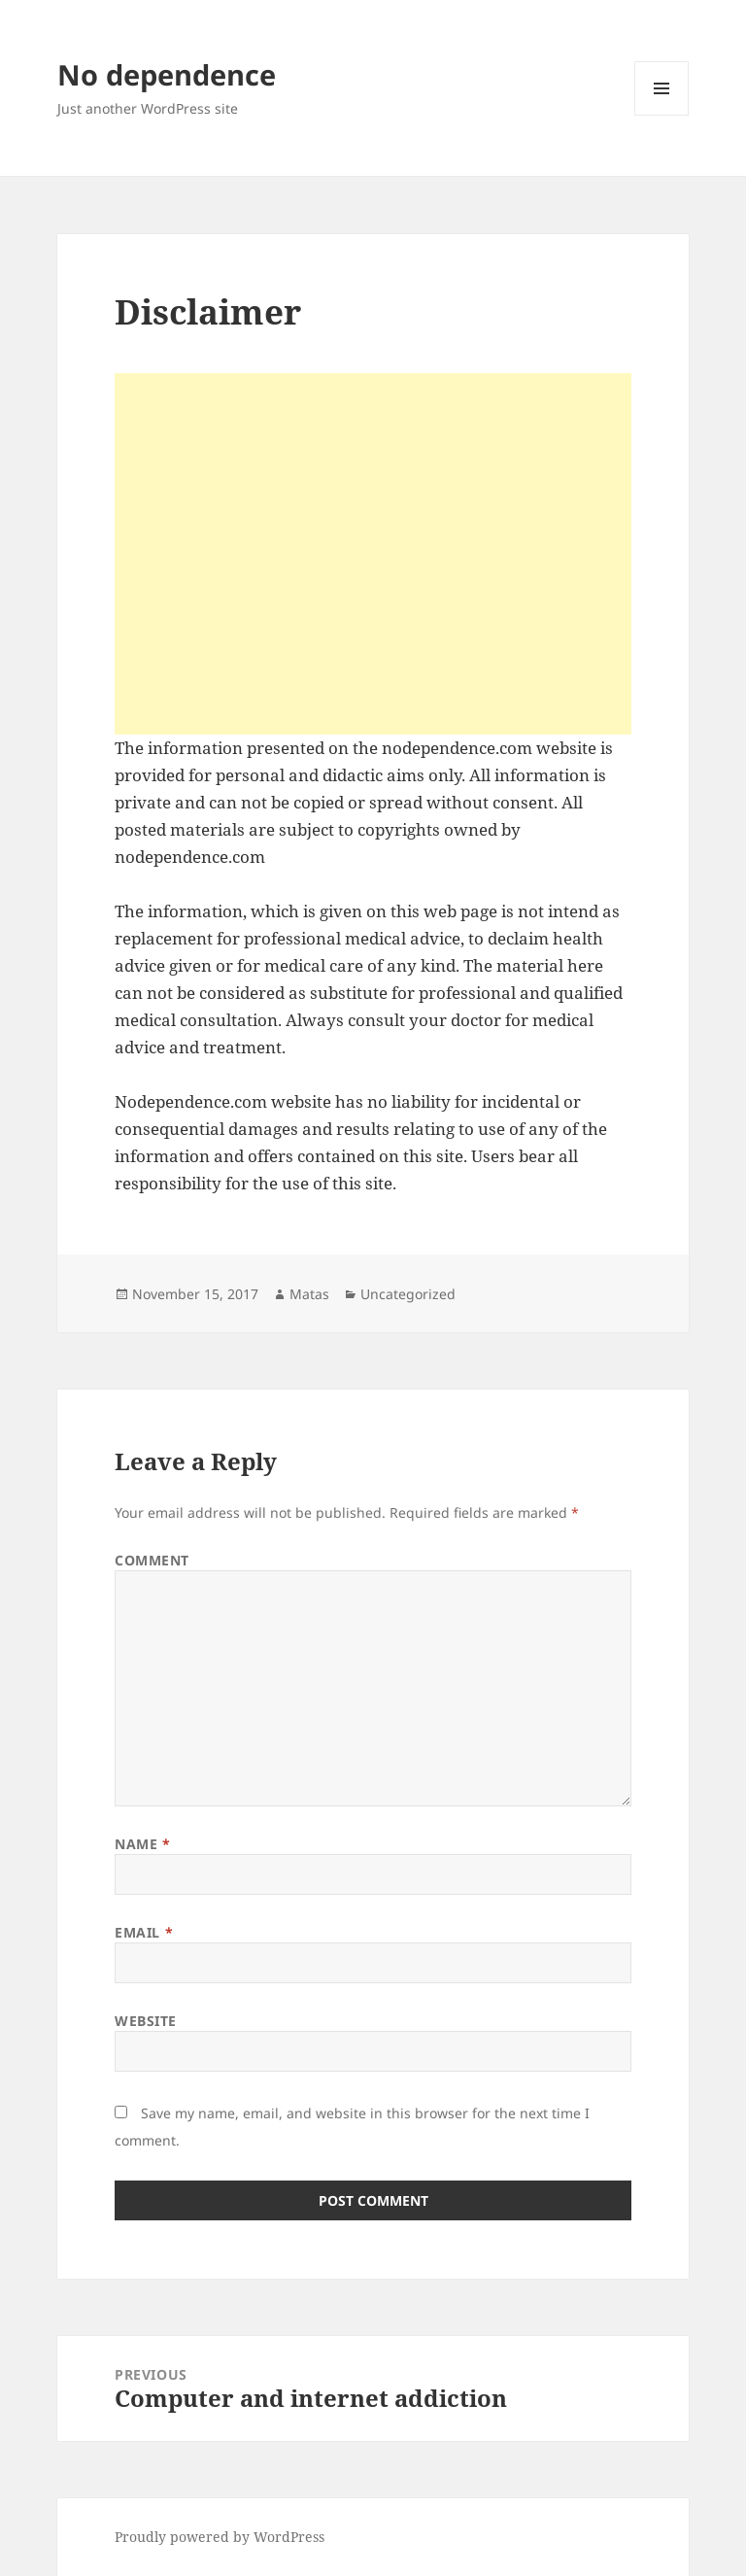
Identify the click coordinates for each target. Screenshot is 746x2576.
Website (146, 2020)
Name (142, 1844)
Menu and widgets (662, 115)
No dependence (166, 74)
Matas (309, 1294)
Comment (152, 1560)
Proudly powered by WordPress (219, 2536)
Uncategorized (408, 1294)
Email (144, 1932)
